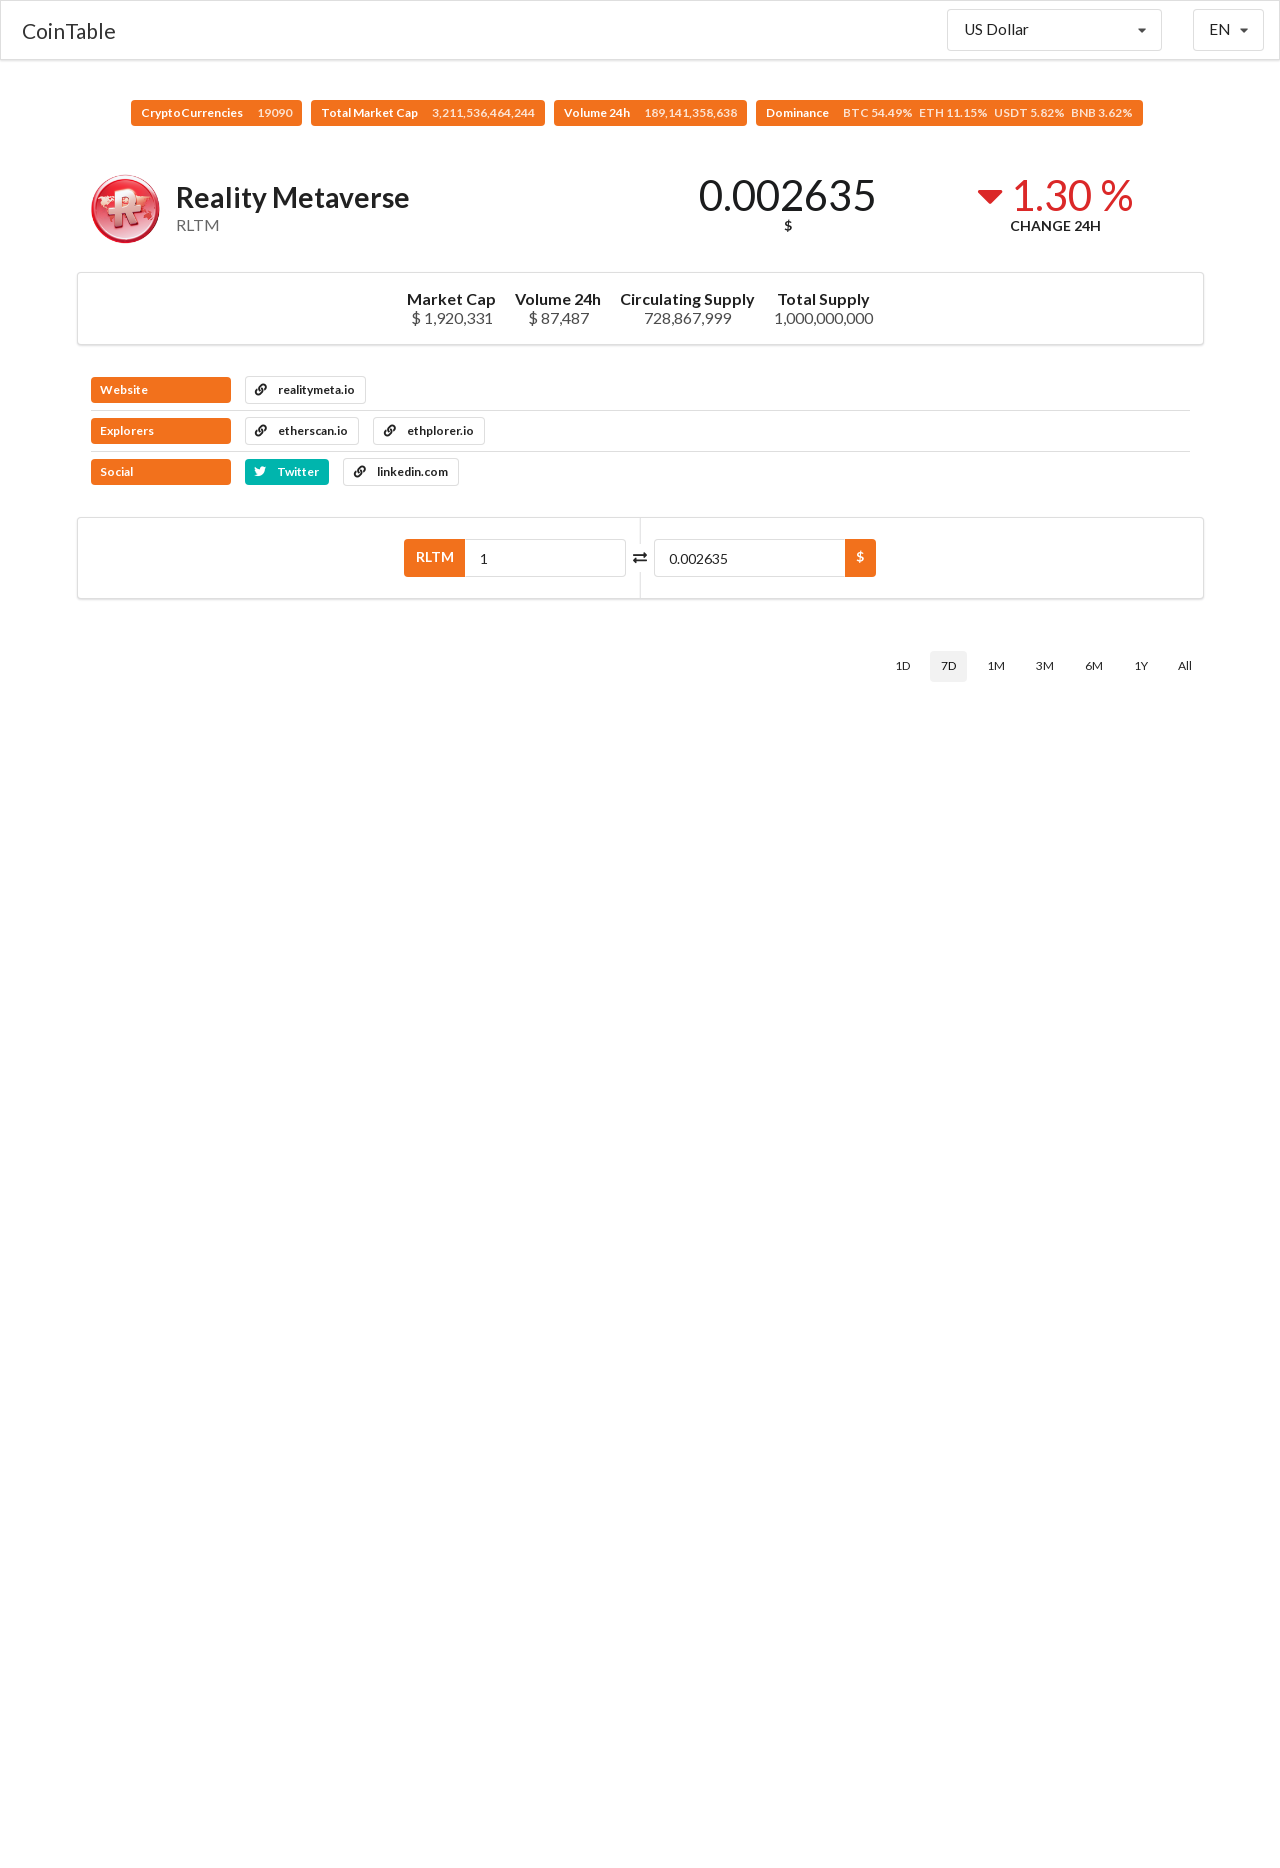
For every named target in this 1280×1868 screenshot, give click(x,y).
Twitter (286, 471)
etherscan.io (301, 430)
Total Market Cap (428, 112)
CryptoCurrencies (216, 112)
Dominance (949, 112)
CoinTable (69, 30)
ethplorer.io (429, 430)
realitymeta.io (305, 389)
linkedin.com (401, 471)
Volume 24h (650, 112)
